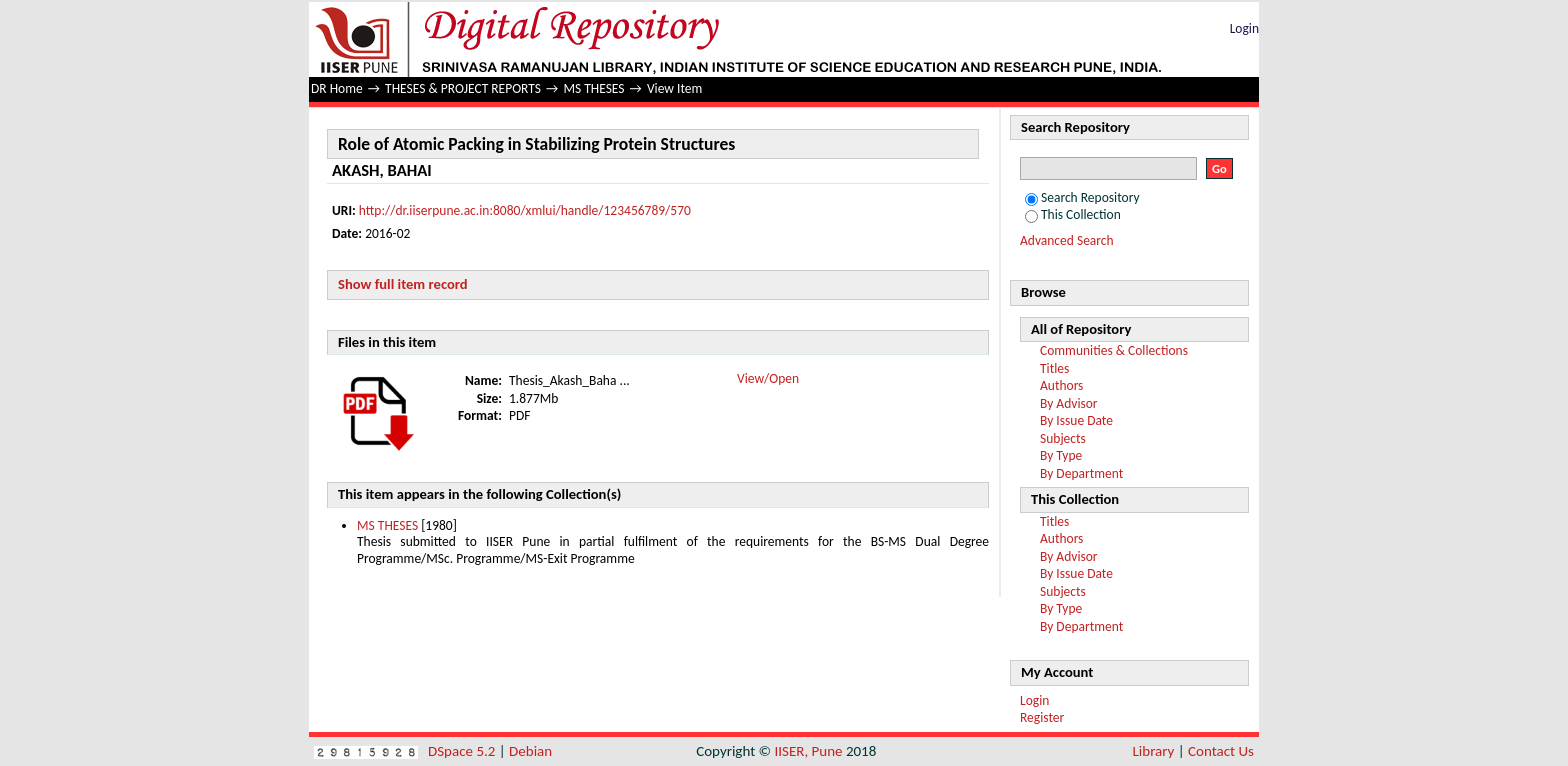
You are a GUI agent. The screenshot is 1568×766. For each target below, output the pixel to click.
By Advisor (1069, 403)
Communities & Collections (1114, 350)
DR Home (337, 88)
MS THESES (593, 88)
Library (1154, 751)
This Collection (1073, 214)
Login (1244, 28)
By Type (1061, 455)
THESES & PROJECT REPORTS (463, 88)
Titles (1054, 368)
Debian (530, 751)
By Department (1081, 473)
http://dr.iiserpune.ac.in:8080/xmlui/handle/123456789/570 (525, 210)
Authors (1061, 385)
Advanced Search (1067, 240)
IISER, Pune (808, 751)
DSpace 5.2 (463, 751)
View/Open (768, 378)
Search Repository (1082, 197)
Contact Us (1221, 751)
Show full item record (403, 284)
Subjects (1063, 438)
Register (1042, 717)
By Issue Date (1076, 420)
